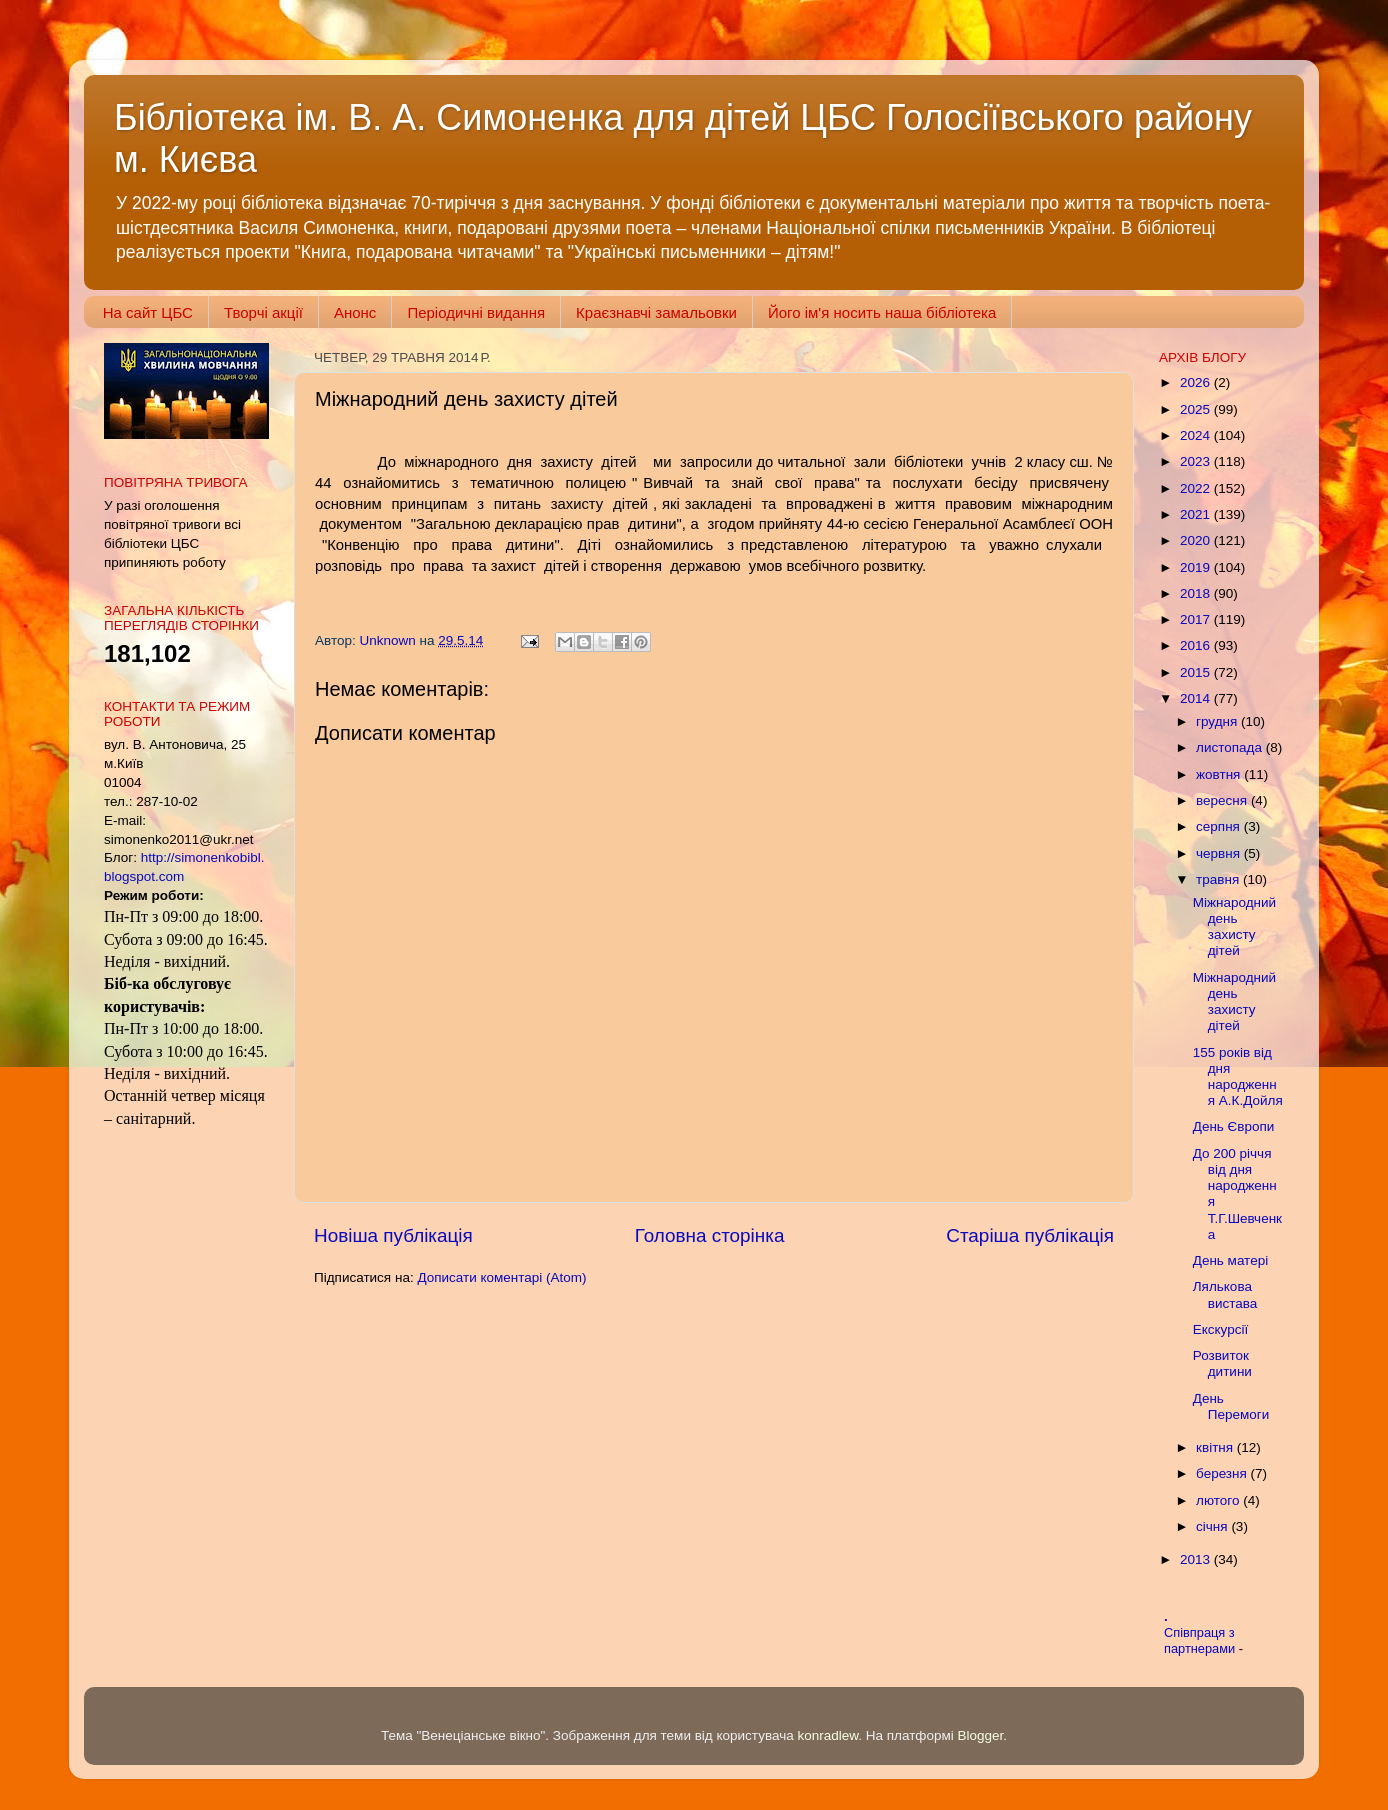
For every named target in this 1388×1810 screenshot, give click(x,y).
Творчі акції (263, 312)
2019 (1197, 567)
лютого (1219, 1500)
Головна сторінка (710, 1235)
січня (1213, 1526)
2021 (1197, 514)
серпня (1220, 826)
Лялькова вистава (1225, 1294)
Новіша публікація (393, 1235)
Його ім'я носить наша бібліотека (882, 312)
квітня (1216, 1447)
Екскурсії (1220, 1329)
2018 (1197, 593)
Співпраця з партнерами (1201, 1641)
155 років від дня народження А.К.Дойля (1238, 1077)
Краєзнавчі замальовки (656, 312)
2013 (1197, 1559)
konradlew (827, 1735)
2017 (1197, 619)
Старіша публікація (1030, 1235)
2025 (1197, 409)
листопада (1231, 747)
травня (1219, 879)
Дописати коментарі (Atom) (501, 1277)
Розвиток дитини (1222, 1363)
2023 (1197, 461)
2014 (1197, 698)
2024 (1197, 435)
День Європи (1234, 1126)
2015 (1197, 672)
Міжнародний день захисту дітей (1234, 927)
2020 (1197, 540)
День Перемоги (1231, 1406)
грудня (1218, 721)
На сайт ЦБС (148, 312)
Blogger (981, 1735)
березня (1223, 1473)
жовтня (1220, 774)
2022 (1197, 488)
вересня (1223, 800)
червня (1220, 853)
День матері (1230, 1260)
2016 (1197, 645)
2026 (1197, 382)
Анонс (355, 312)
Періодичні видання (476, 312)
